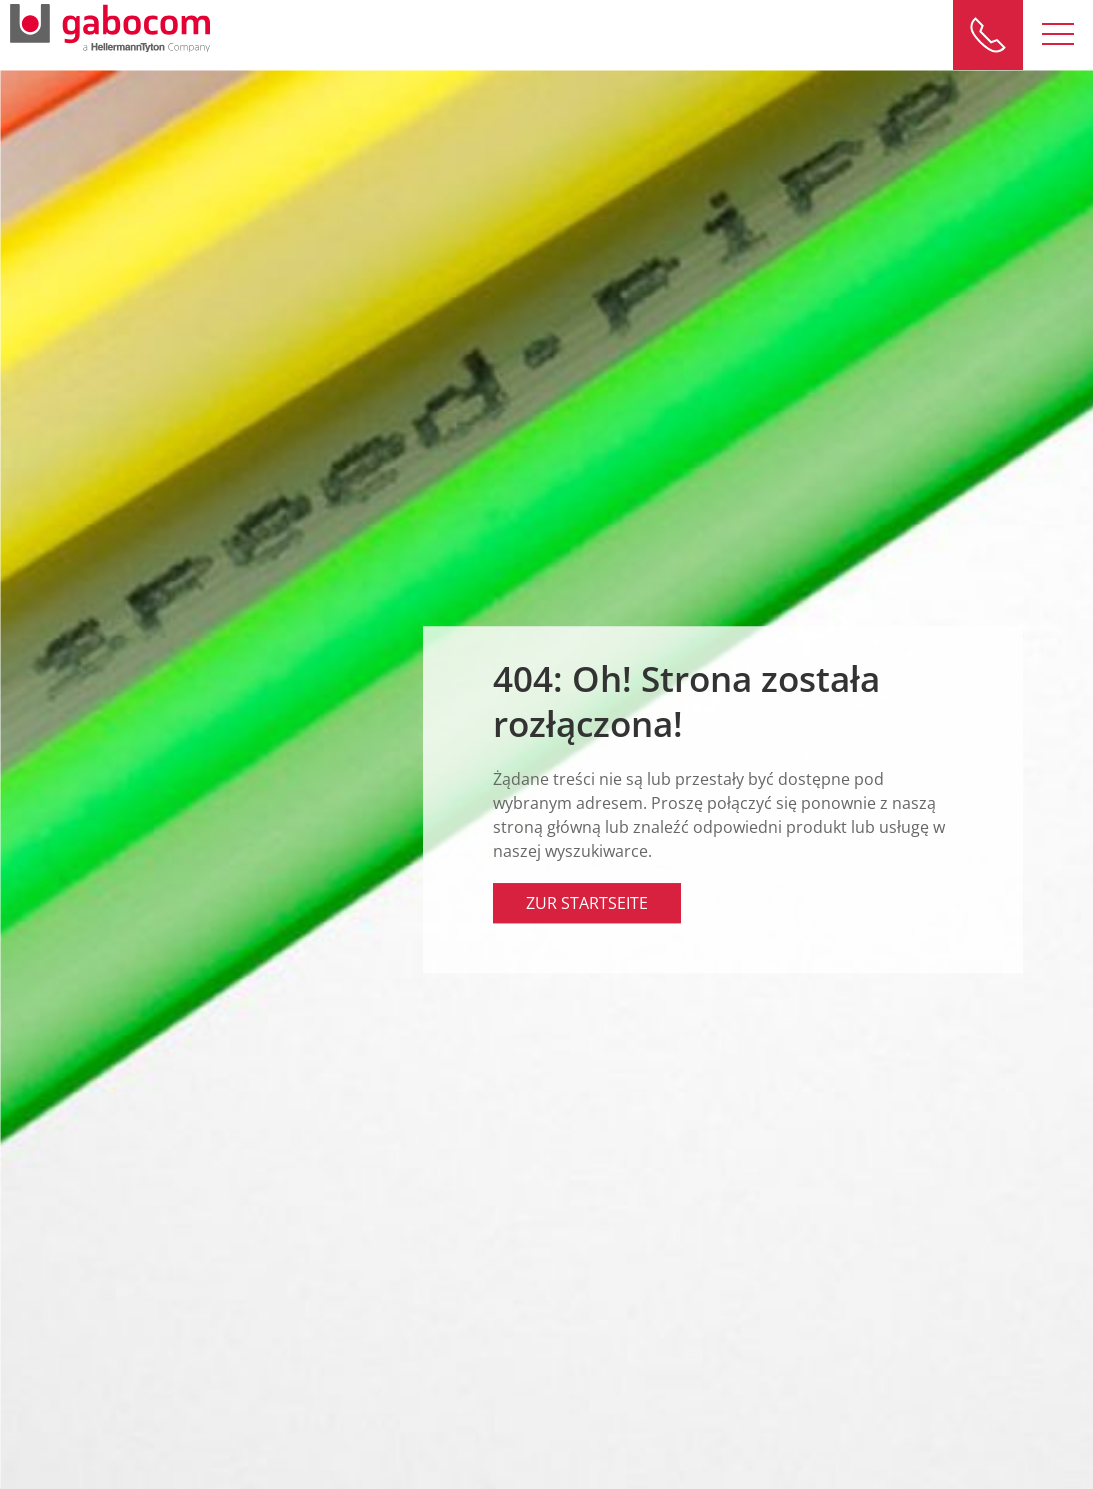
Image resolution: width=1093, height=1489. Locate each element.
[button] (1058, 35)
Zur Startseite (587, 903)
